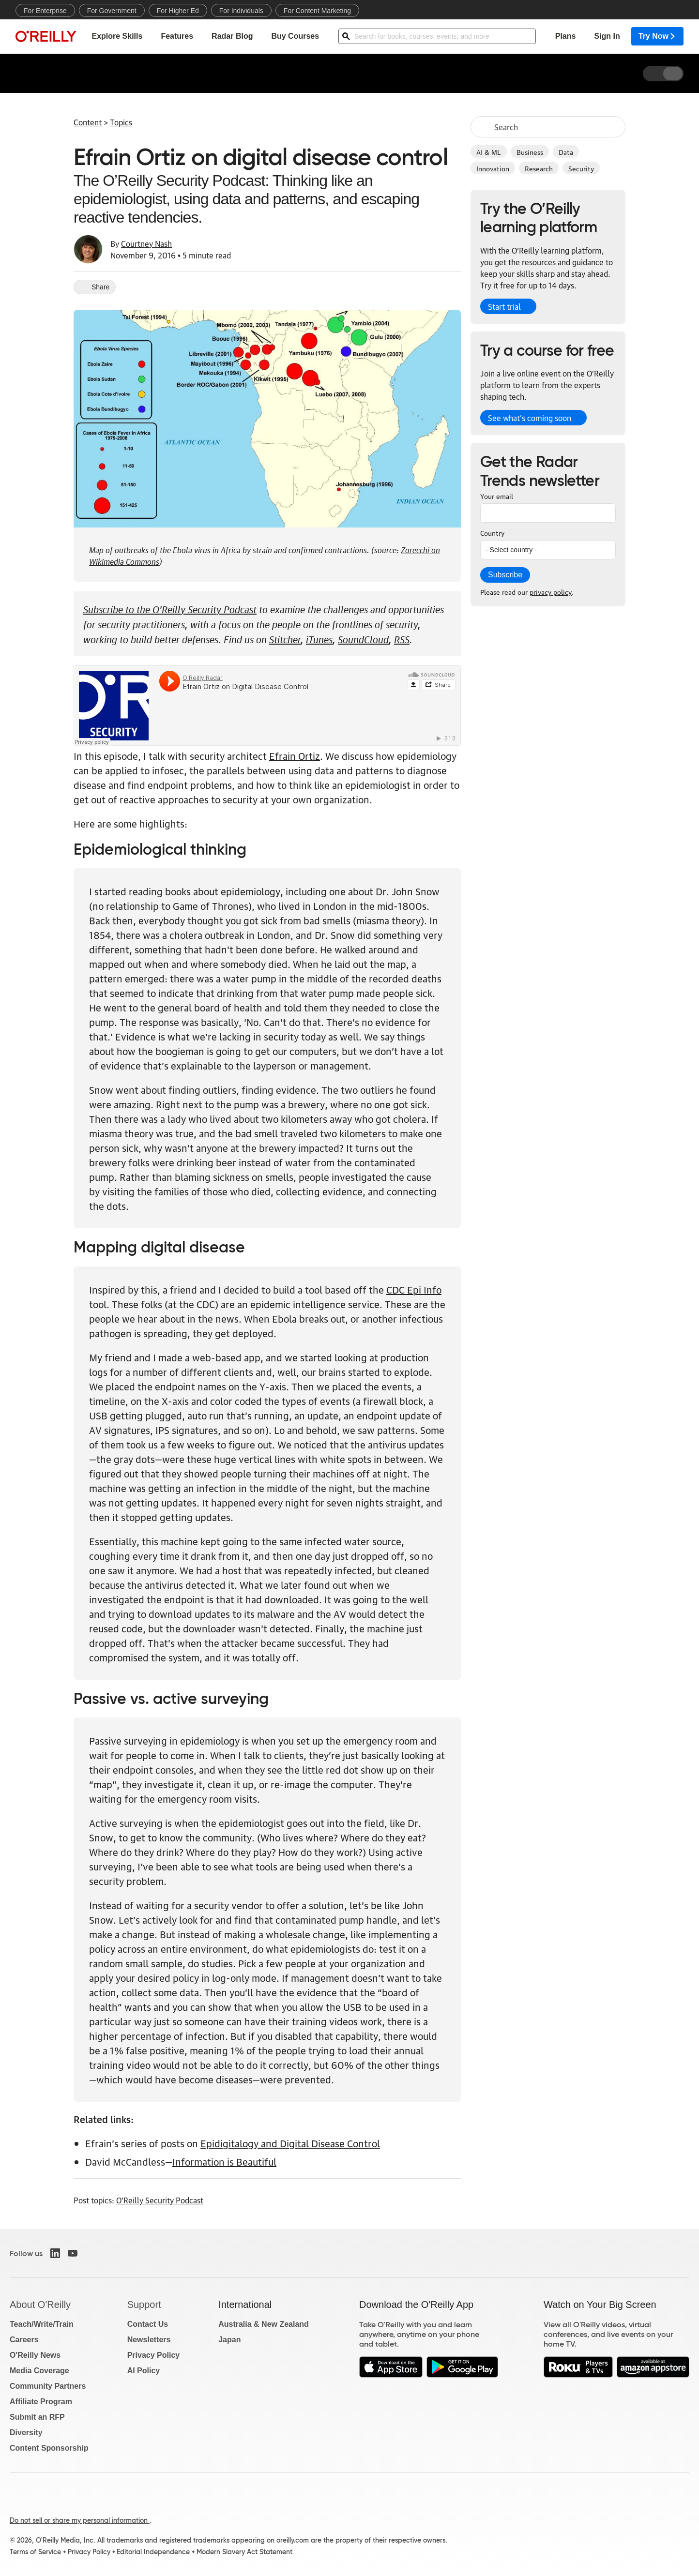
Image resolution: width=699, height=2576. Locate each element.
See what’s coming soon (529, 417)
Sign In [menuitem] (607, 36)
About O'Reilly (40, 2304)
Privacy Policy (153, 2355)
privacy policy (551, 591)
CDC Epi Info (413, 1289)
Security (581, 168)
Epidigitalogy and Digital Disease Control (290, 2143)
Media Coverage (39, 2370)
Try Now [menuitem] (657, 36)
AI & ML (488, 151)
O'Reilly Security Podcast (159, 2200)
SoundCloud (363, 638)
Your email (496, 495)
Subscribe (505, 575)
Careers (24, 2339)
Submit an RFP (37, 2417)
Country (492, 532)
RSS (402, 638)
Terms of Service (35, 2551)
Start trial (504, 306)
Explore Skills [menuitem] (116, 36)
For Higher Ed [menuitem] (178, 11)
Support (144, 2304)
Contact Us (147, 2324)
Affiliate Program (41, 2401)
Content (88, 122)
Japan (229, 2339)
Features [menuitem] (177, 36)
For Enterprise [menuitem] (45, 11)
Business (530, 151)
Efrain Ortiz (294, 755)
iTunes (319, 638)
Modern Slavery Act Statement (244, 2551)
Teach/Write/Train (42, 2324)
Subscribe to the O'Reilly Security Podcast (170, 608)
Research (539, 168)
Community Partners (48, 2386)
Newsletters (149, 2339)
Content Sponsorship (49, 2448)
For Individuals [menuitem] (241, 11)
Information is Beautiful (224, 2161)
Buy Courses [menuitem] (295, 36)
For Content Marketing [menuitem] (317, 11)
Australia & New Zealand (263, 2324)
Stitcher (285, 638)
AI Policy (143, 2370)
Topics (121, 122)
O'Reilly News (35, 2355)
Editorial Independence (153, 2551)
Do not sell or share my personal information (80, 2520)
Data (566, 151)
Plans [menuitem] (565, 36)
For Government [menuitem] (112, 11)
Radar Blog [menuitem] (232, 36)
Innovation (492, 168)
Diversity (26, 2432)
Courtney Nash (146, 243)
